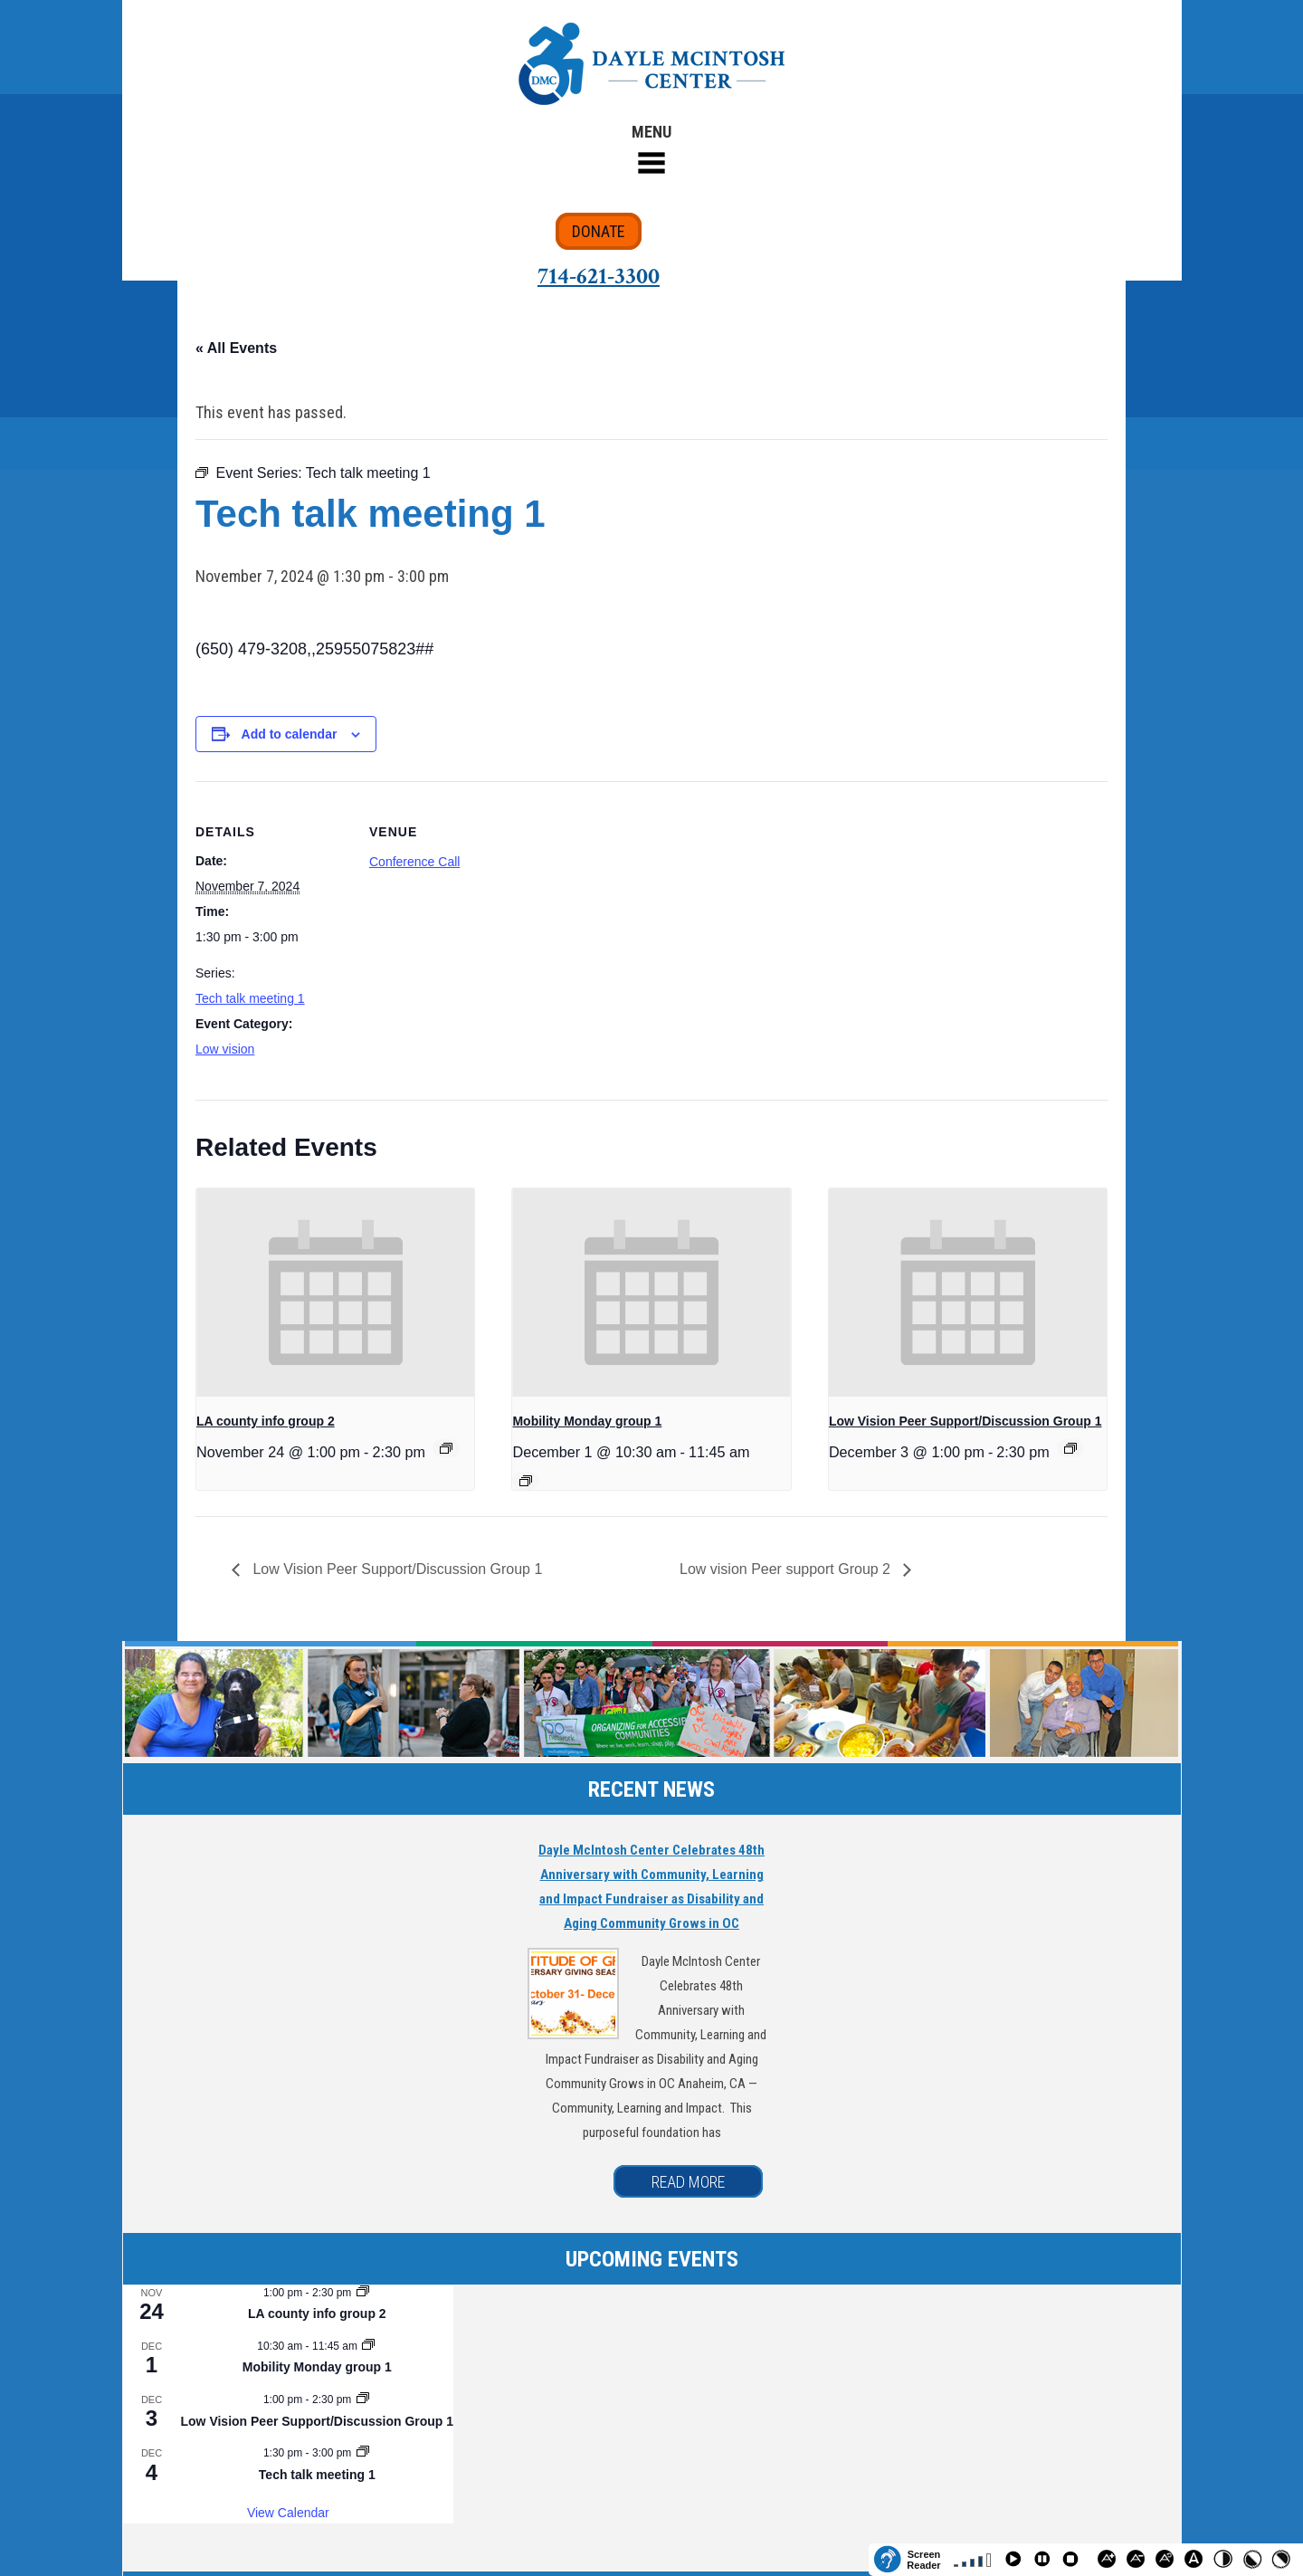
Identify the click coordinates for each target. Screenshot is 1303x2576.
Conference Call (414, 861)
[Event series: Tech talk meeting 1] (363, 2453)
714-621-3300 (598, 276)
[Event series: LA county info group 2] (446, 1448)
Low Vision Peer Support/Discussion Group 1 (965, 1421)
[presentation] (335, 1292)
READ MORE (688, 2181)
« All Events (236, 348)
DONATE (598, 231)
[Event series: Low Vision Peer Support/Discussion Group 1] (1070, 1448)
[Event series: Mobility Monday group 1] (525, 1480)
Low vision (224, 1049)
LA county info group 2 (265, 1421)
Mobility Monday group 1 (586, 1421)
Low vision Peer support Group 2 (787, 1569)
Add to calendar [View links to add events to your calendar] (290, 734)
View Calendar (288, 2512)
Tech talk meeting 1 (250, 998)
